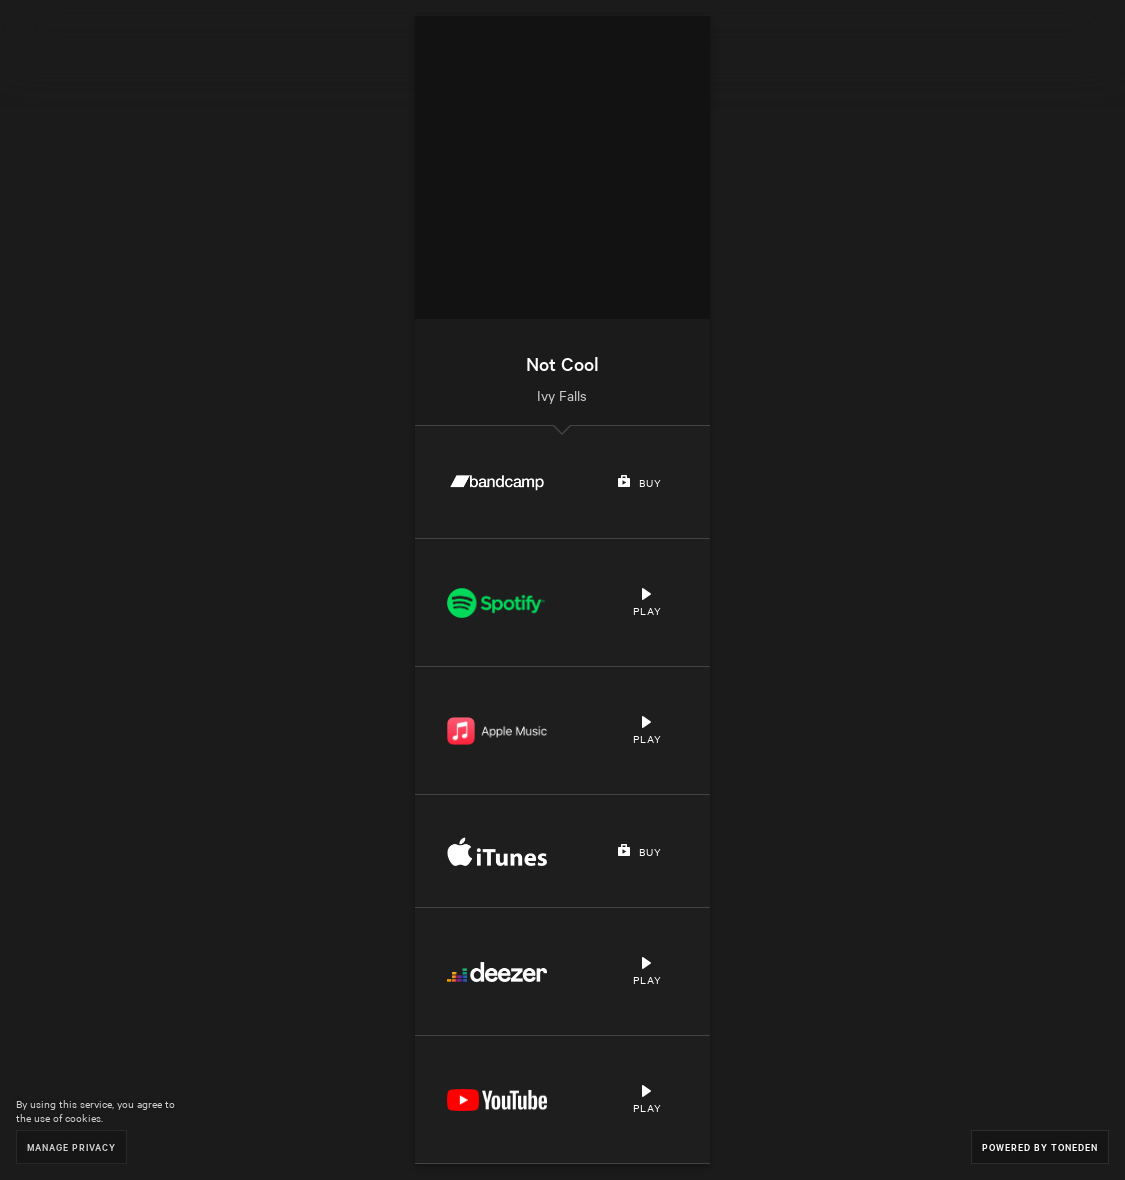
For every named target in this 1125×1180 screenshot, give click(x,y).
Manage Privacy (71, 1146)
